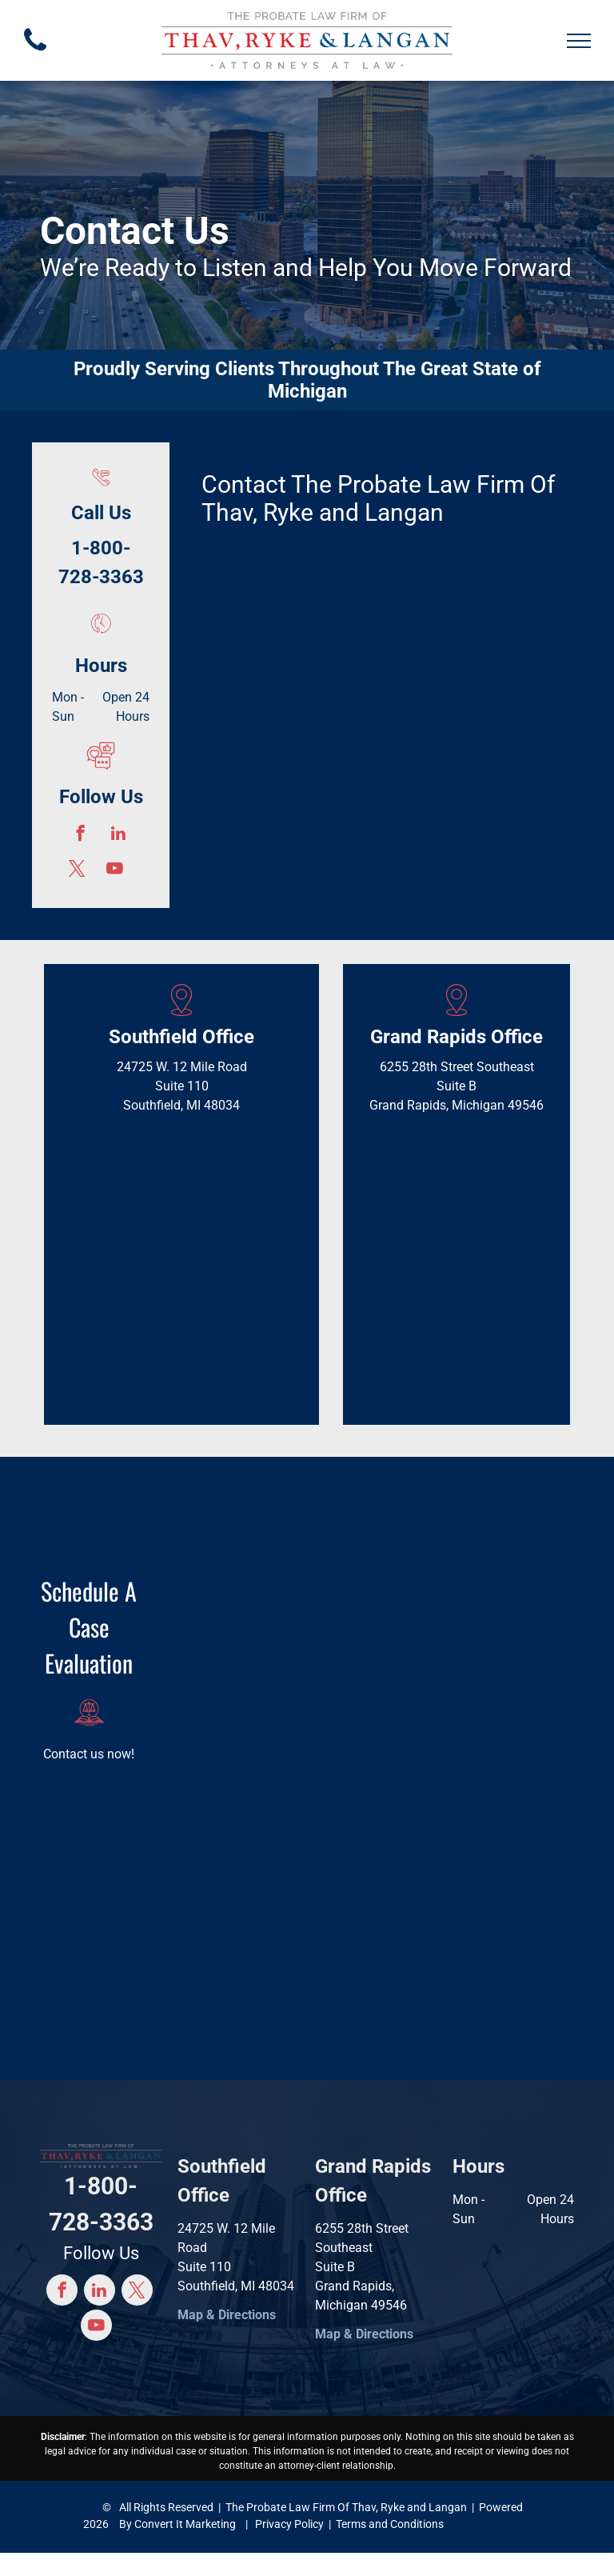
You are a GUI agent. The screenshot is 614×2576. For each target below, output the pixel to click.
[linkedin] (118, 835)
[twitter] (77, 870)
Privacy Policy (289, 2524)
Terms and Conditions (390, 2524)
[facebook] (80, 835)
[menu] (579, 41)
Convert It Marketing (185, 2524)
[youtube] (114, 870)
